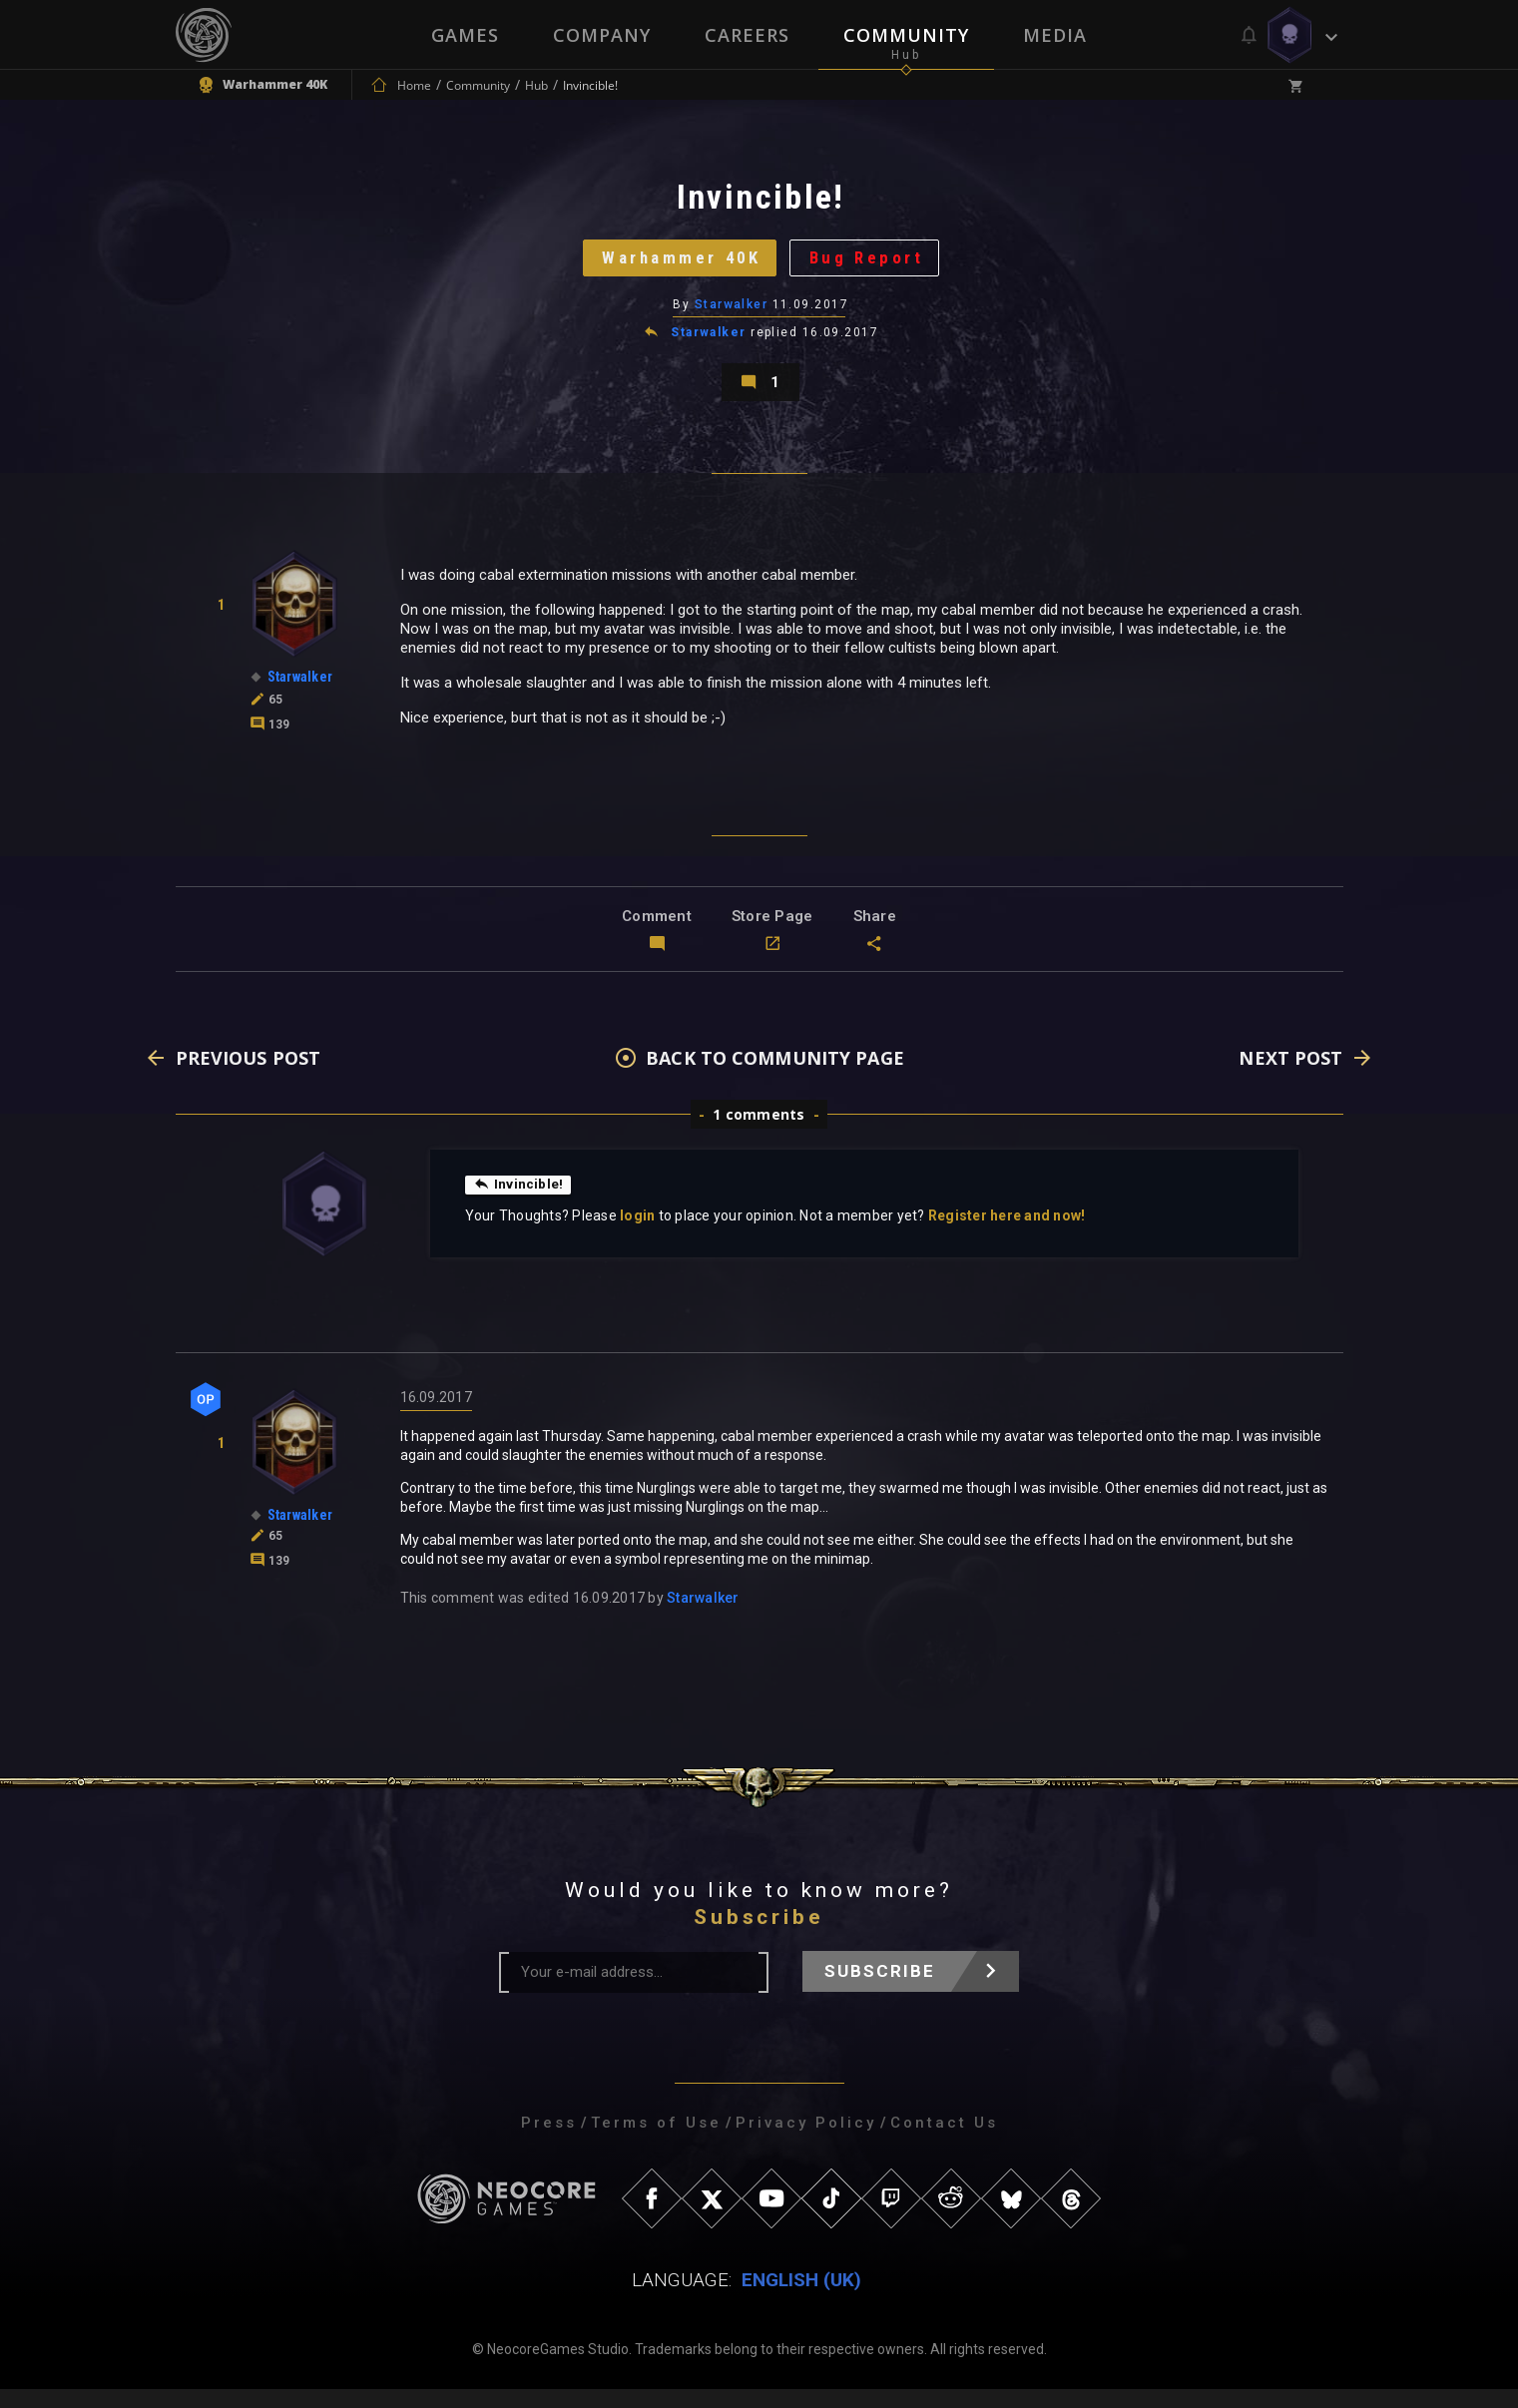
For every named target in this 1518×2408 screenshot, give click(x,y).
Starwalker (731, 314)
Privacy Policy (806, 2142)
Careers (747, 35)
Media (1055, 35)
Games (465, 35)
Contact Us (944, 2142)
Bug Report (873, 263)
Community (906, 35)
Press (549, 2142)
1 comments (758, 1133)
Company (602, 35)
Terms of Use (656, 2142)
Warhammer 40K (676, 263)
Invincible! (519, 1202)
